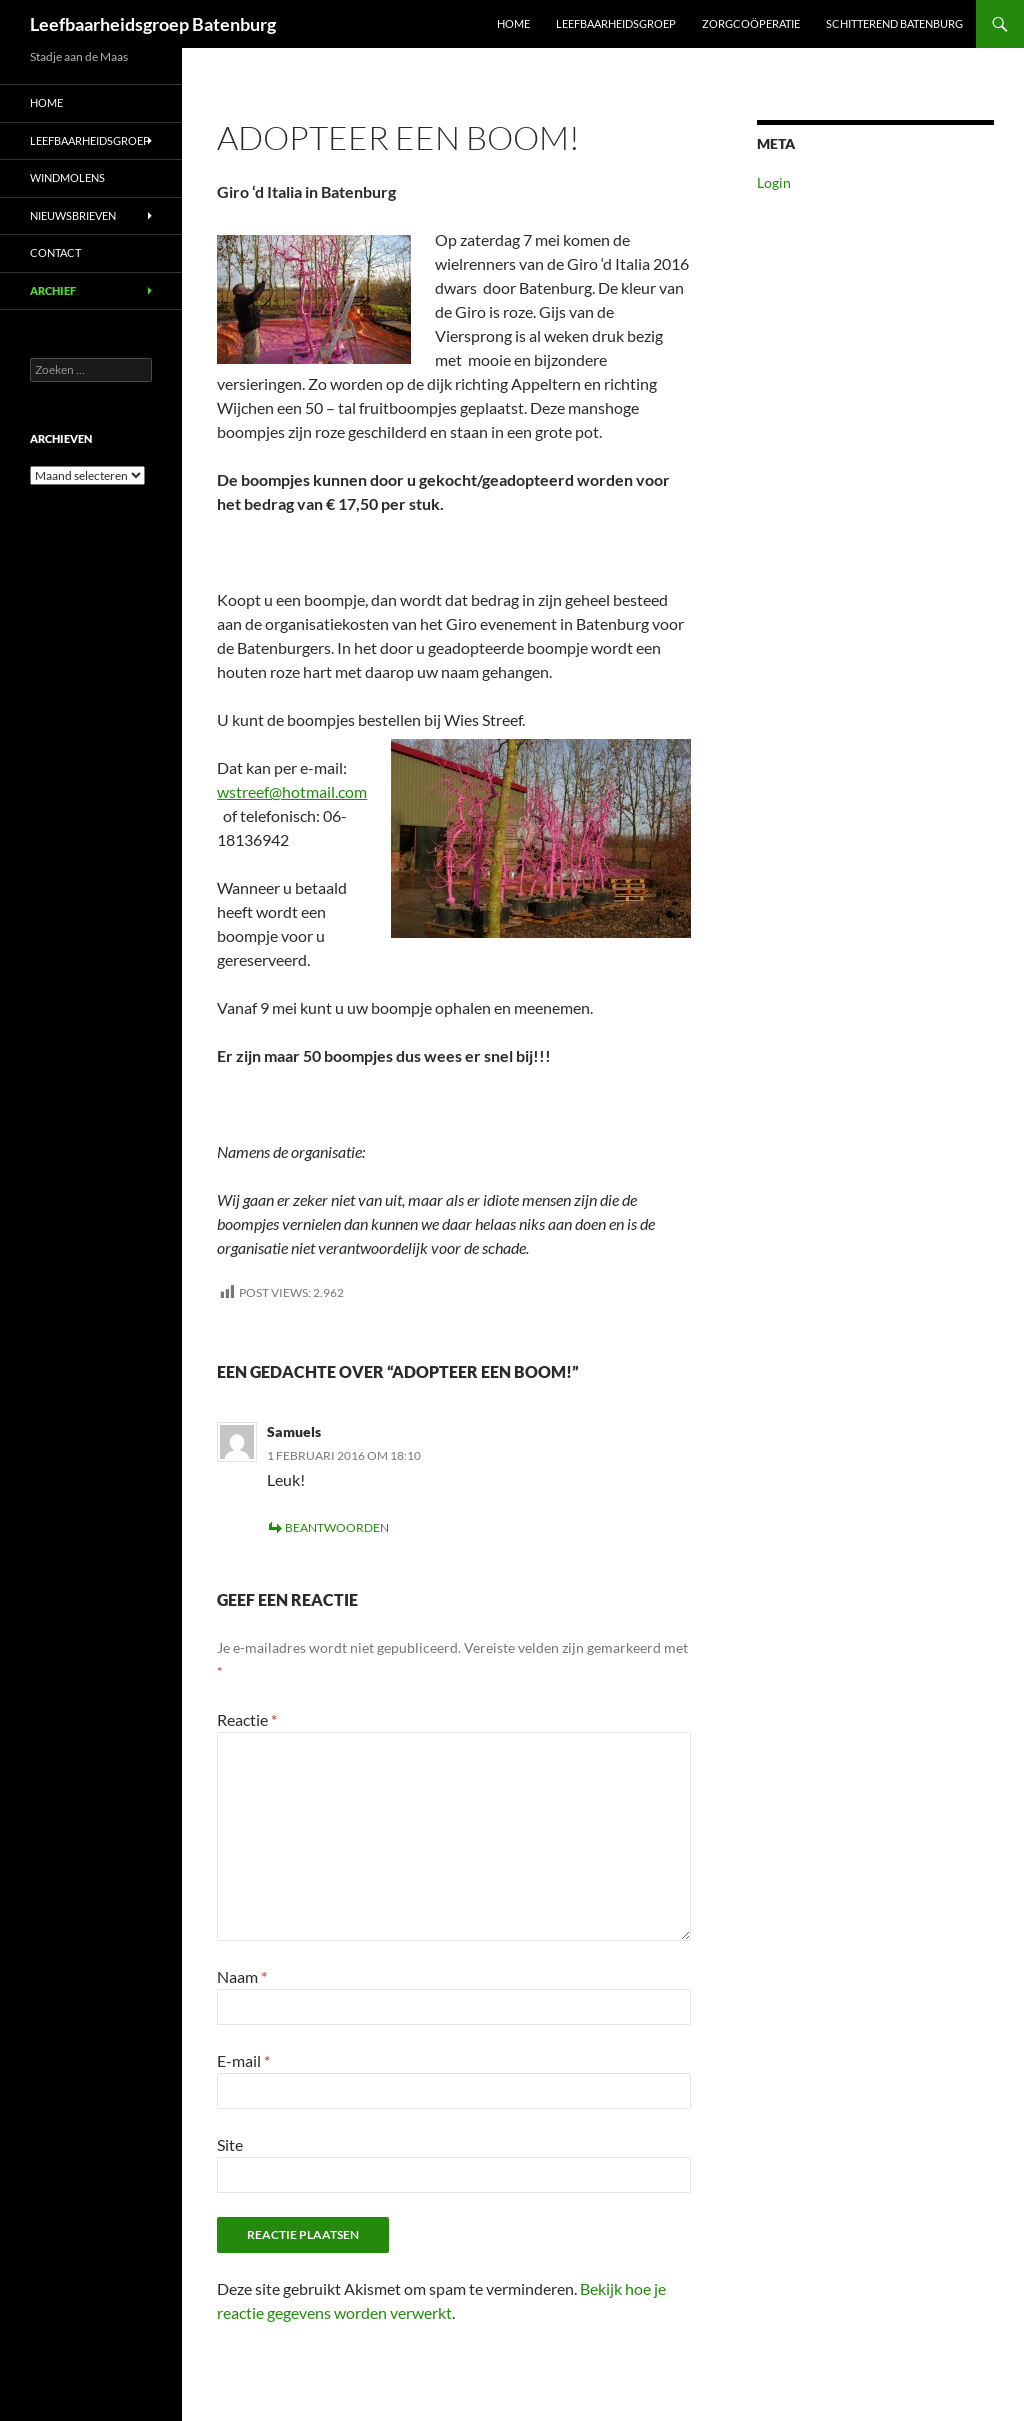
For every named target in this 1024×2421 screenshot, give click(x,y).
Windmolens (67, 177)
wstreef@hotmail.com (292, 791)
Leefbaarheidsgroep (616, 23)
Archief (53, 290)
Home (513, 23)
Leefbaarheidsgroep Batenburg (153, 24)
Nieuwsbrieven (73, 215)
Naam (242, 1976)
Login (774, 182)
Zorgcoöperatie (751, 23)
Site (230, 2144)
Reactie (247, 1719)
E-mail (243, 2060)
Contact (55, 252)
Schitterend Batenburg (894, 23)
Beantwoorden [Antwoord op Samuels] (337, 1527)
